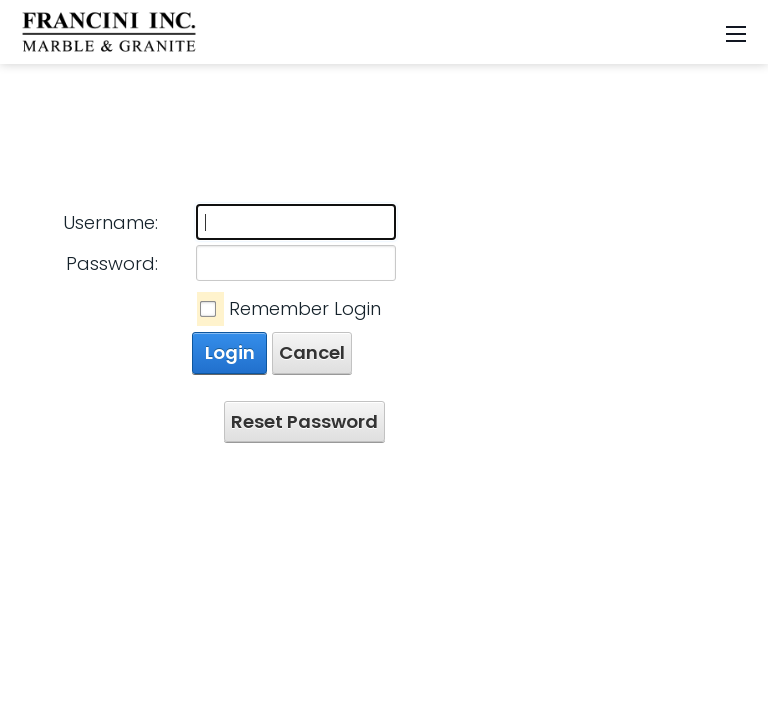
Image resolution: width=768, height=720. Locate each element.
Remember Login (305, 308)
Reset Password (304, 421)
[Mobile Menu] (736, 32)
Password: (112, 263)
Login (230, 352)
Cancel (312, 352)
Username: (110, 222)
